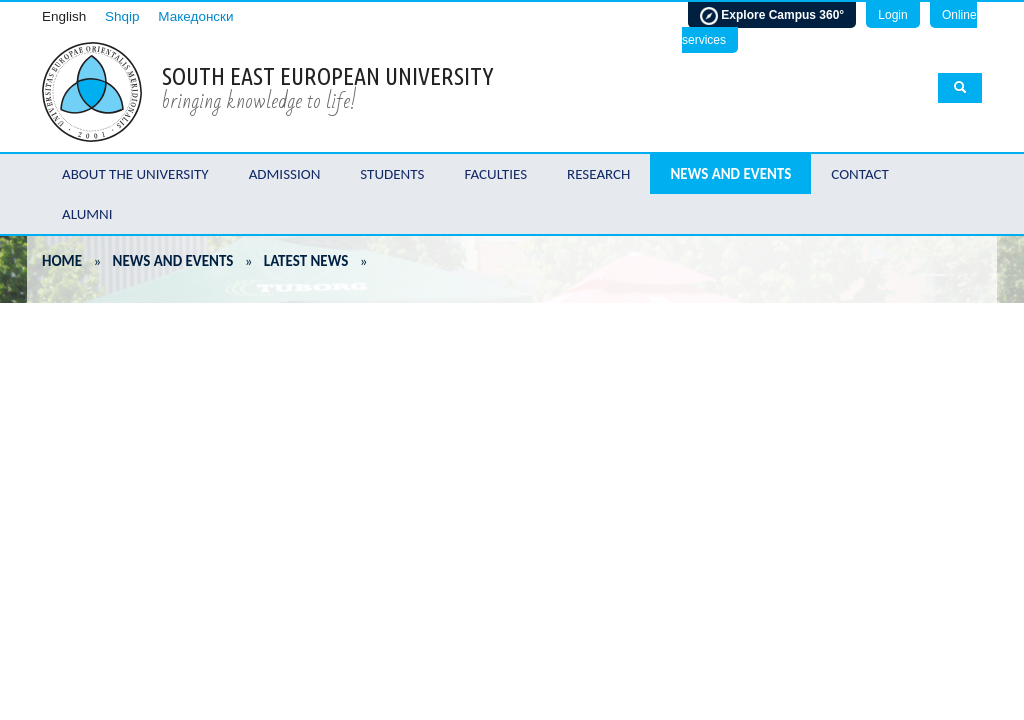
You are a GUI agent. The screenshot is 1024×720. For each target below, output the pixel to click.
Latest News (306, 261)
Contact (860, 174)
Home (62, 261)
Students (392, 174)
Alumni (87, 214)
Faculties (495, 174)
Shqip (122, 16)
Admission (285, 174)
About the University (135, 174)
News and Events (730, 174)
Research (598, 174)
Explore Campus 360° (772, 16)
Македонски (195, 16)
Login (892, 15)
